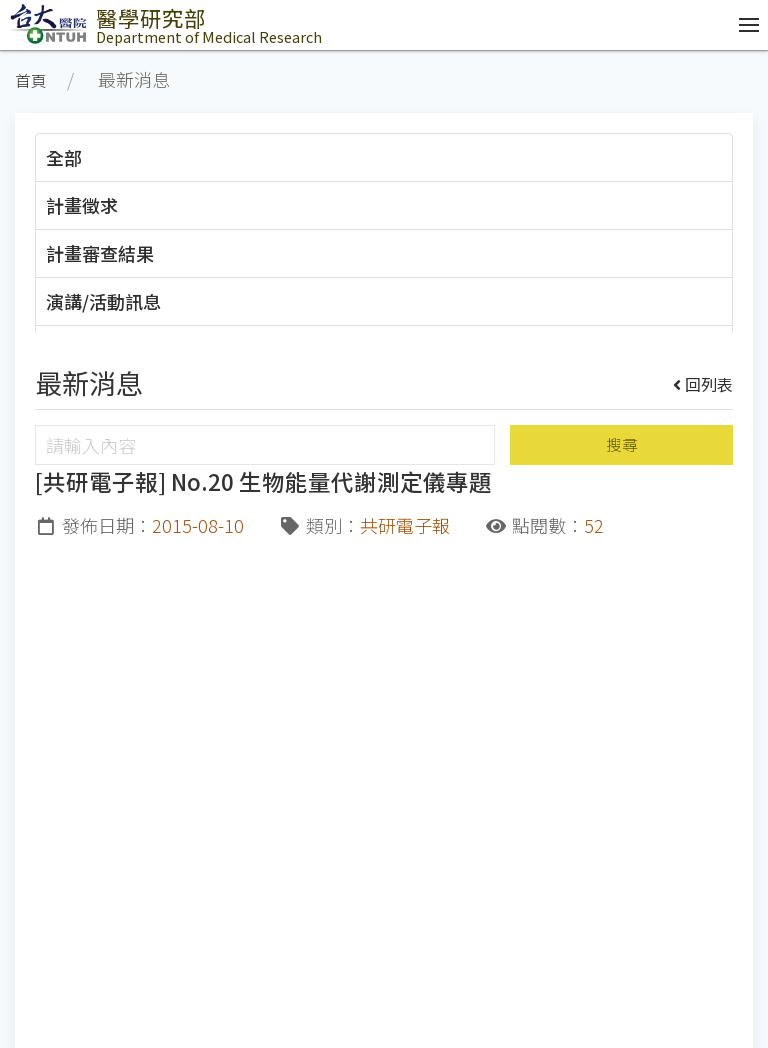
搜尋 (622, 444)
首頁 (31, 80)
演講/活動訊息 (103, 301)
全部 (64, 157)
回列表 (703, 384)
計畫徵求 (82, 205)
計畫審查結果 (100, 253)
